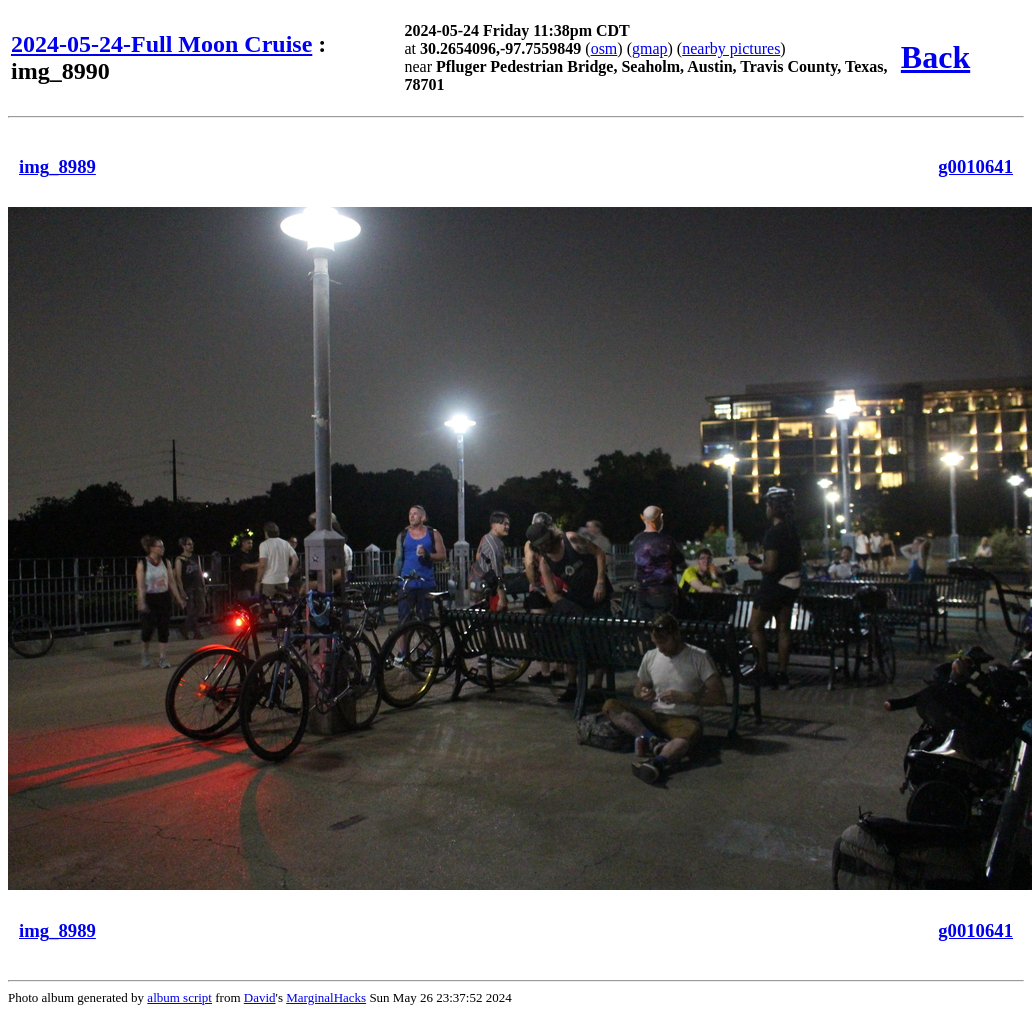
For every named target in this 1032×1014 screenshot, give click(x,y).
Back (935, 57)
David (260, 997)
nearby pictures (731, 48)
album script (179, 997)
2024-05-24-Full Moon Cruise (161, 44)
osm (604, 48)
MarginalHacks (326, 997)
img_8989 (57, 166)
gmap (650, 48)
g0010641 (975, 166)
